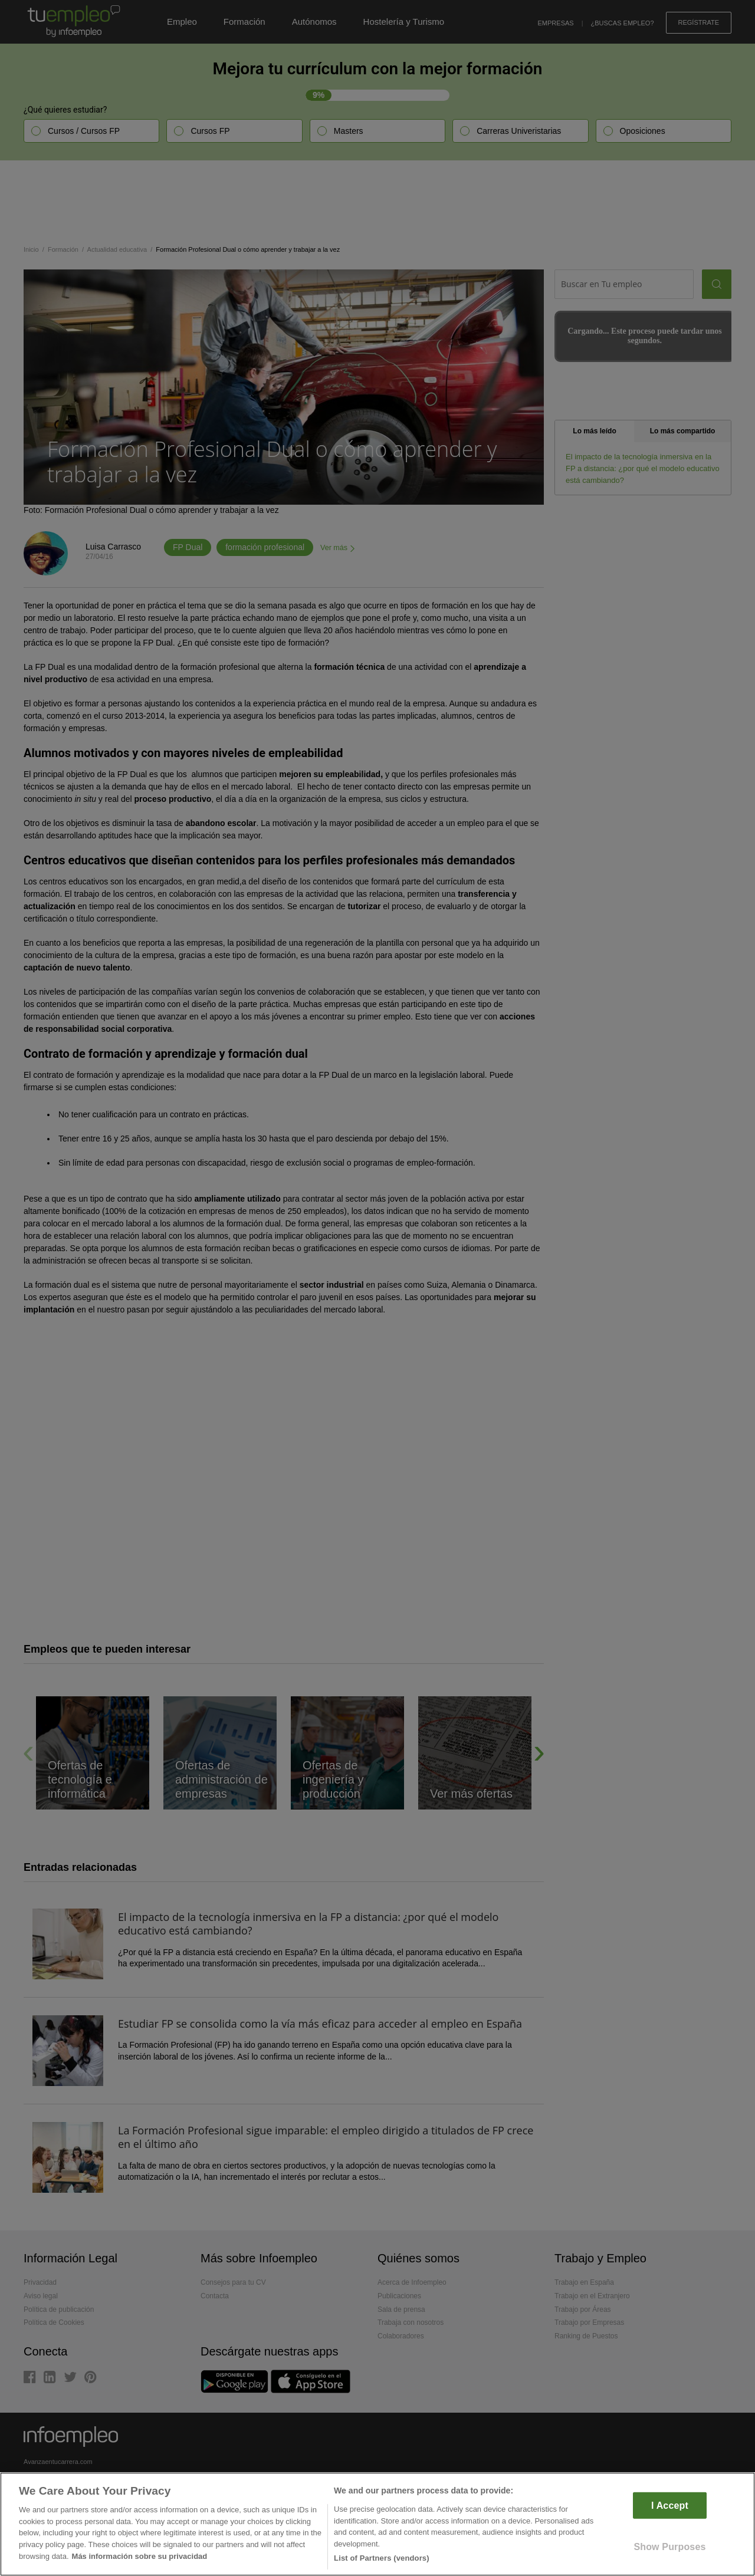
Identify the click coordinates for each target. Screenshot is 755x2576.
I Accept (669, 2506)
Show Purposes (669, 2547)
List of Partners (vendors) (381, 2558)
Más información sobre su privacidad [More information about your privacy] (140, 2556)
